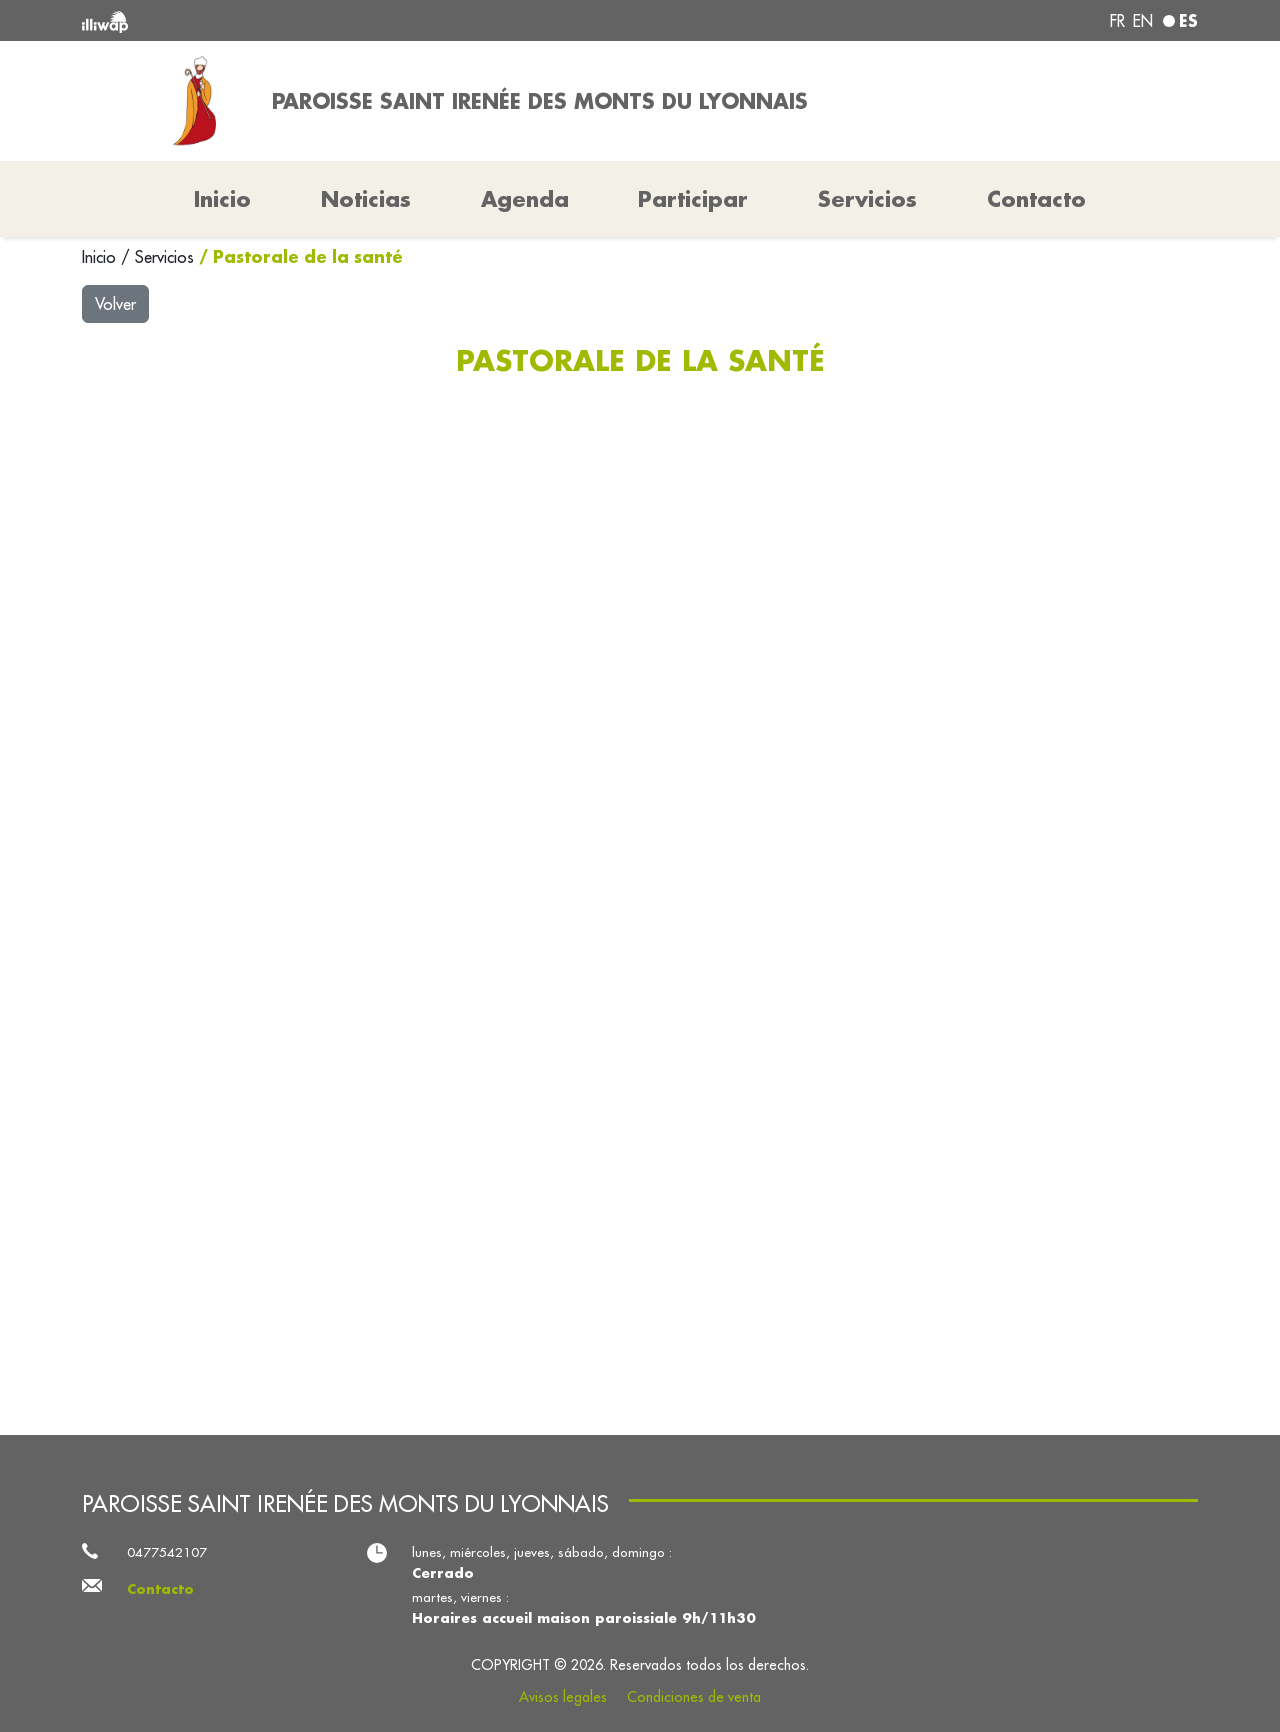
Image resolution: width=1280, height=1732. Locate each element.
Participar (693, 199)
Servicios (167, 257)
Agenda (525, 199)
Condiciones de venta (694, 1697)
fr (1117, 21)
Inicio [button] (222, 199)
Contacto (1036, 199)
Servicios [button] (867, 199)
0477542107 (167, 1552)
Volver (115, 304)
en (1143, 21)
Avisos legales (563, 1697)
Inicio (101, 257)
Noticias (366, 199)
